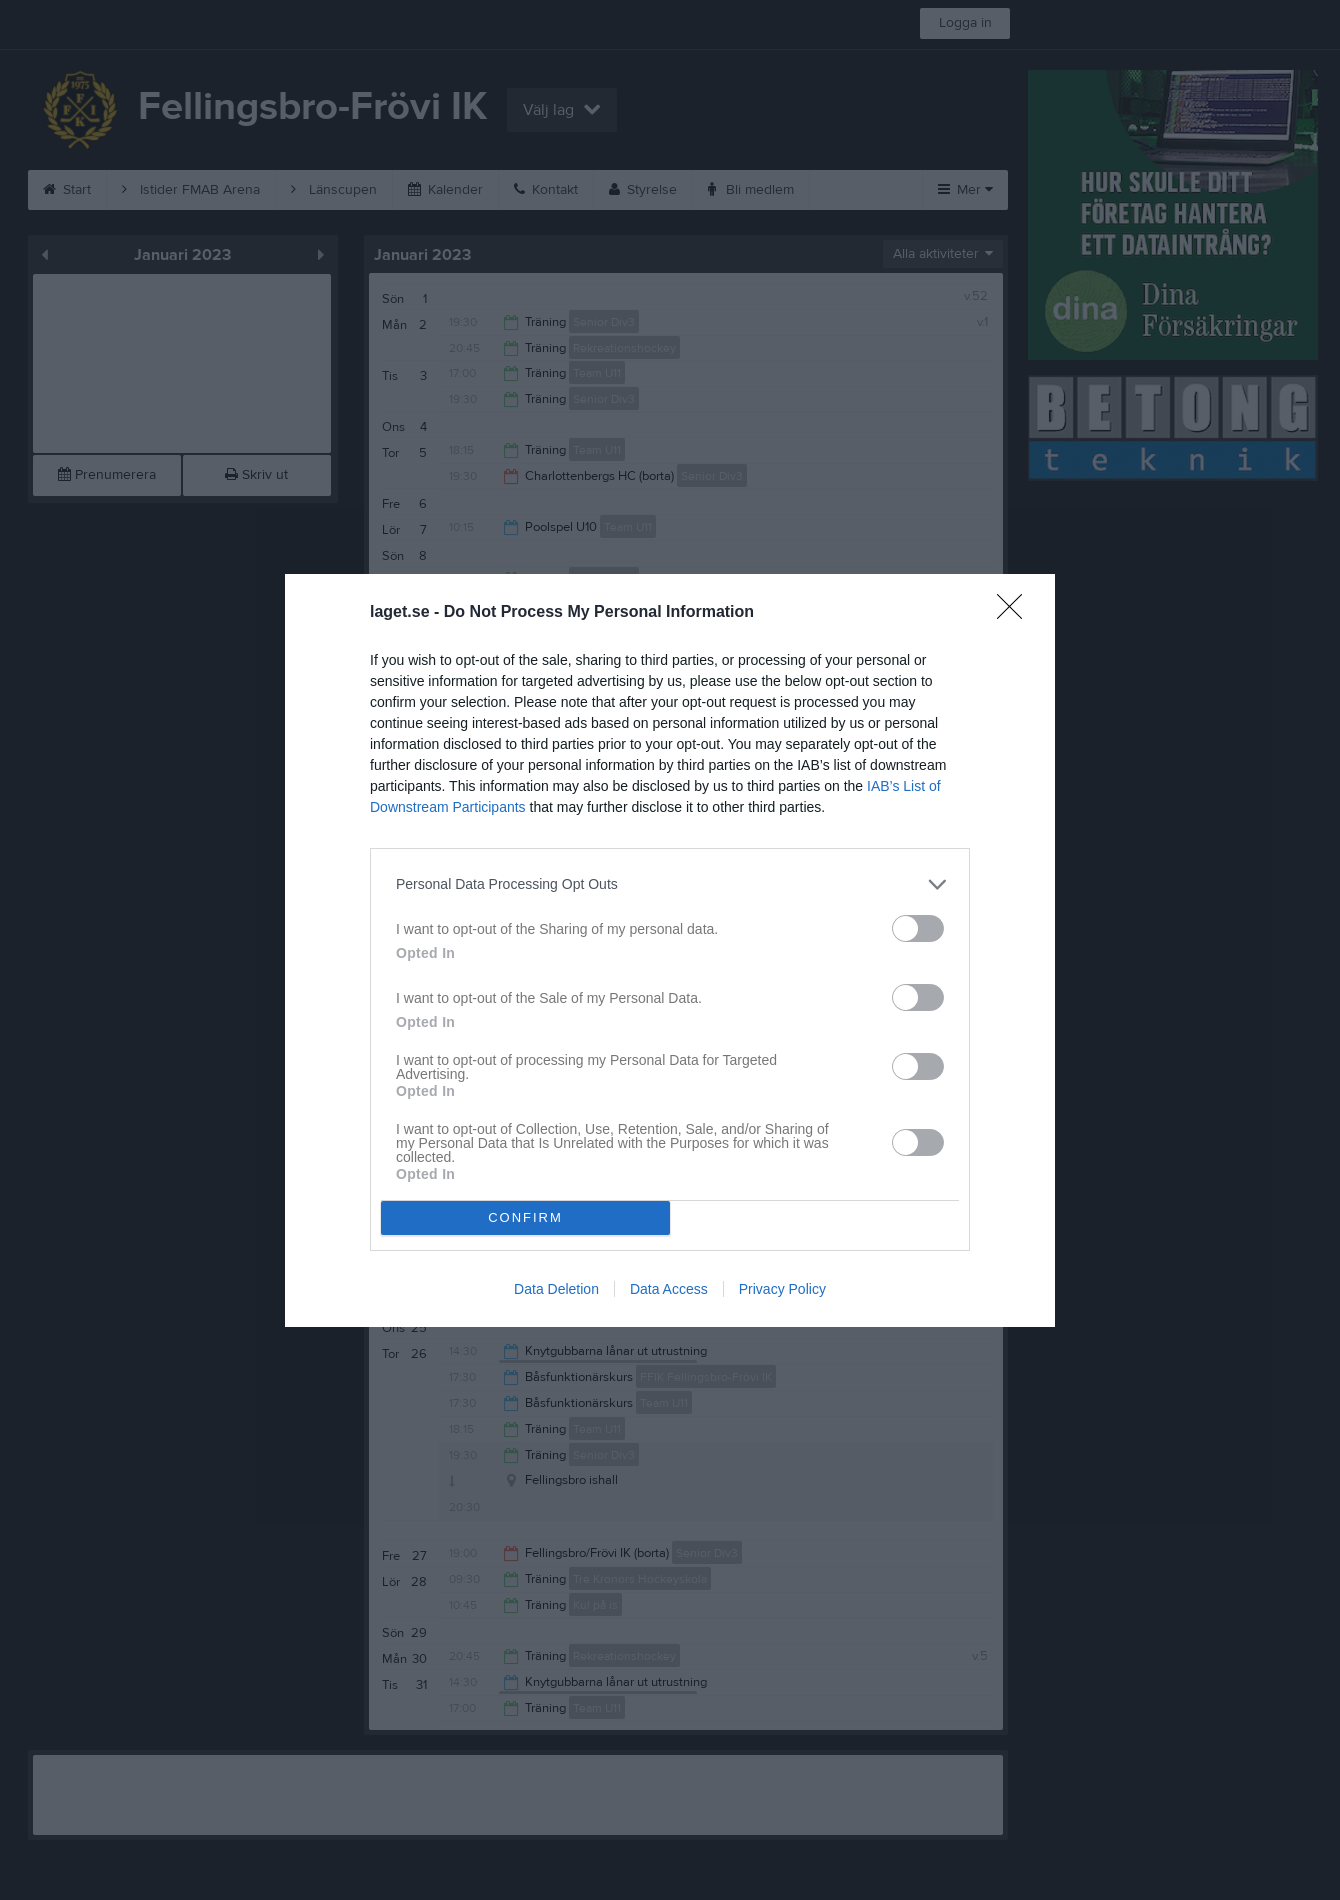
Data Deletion (556, 1289)
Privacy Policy (782, 1289)
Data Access (669, 1289)
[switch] (918, 928)
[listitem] (670, 884)
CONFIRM (525, 1217)
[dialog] (670, 950)
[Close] (1016, 613)
